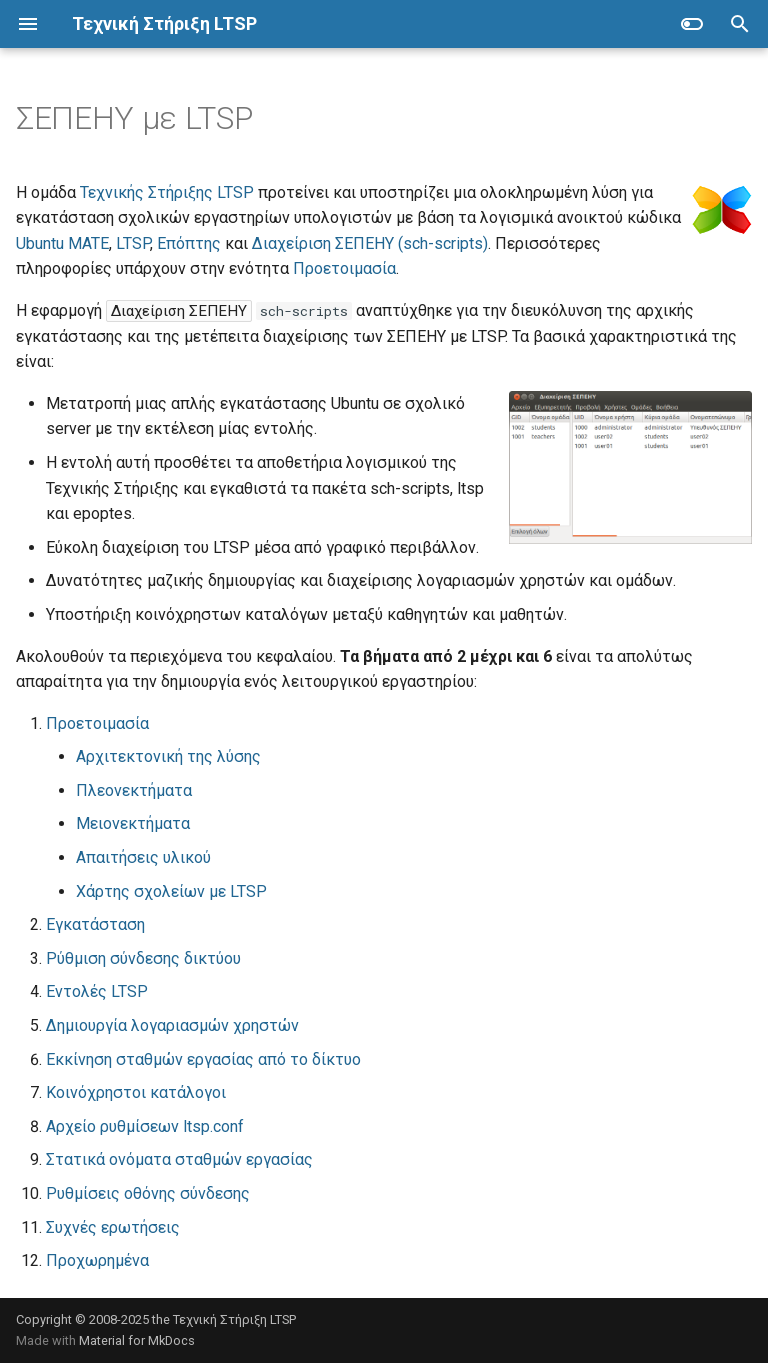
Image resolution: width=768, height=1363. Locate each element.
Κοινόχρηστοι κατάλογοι (136, 1092)
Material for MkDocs (137, 1340)
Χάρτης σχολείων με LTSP (171, 891)
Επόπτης (189, 243)
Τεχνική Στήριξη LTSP (234, 1319)
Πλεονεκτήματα (134, 790)
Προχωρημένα (97, 1260)
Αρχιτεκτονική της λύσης (168, 756)
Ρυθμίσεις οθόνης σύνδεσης (148, 1193)
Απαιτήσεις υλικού (143, 857)
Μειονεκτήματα (133, 823)
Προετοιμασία (344, 268)
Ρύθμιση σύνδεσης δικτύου (143, 958)
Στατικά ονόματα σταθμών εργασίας (179, 1159)
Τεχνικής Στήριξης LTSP (167, 192)
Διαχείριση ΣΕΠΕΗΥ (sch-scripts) (370, 243)
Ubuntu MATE (62, 243)
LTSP (133, 243)
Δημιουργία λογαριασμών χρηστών (172, 1025)
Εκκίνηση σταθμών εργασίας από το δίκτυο (203, 1059)
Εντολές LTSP (97, 991)
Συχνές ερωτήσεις (113, 1227)
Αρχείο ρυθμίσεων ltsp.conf (145, 1126)
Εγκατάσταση (95, 924)
